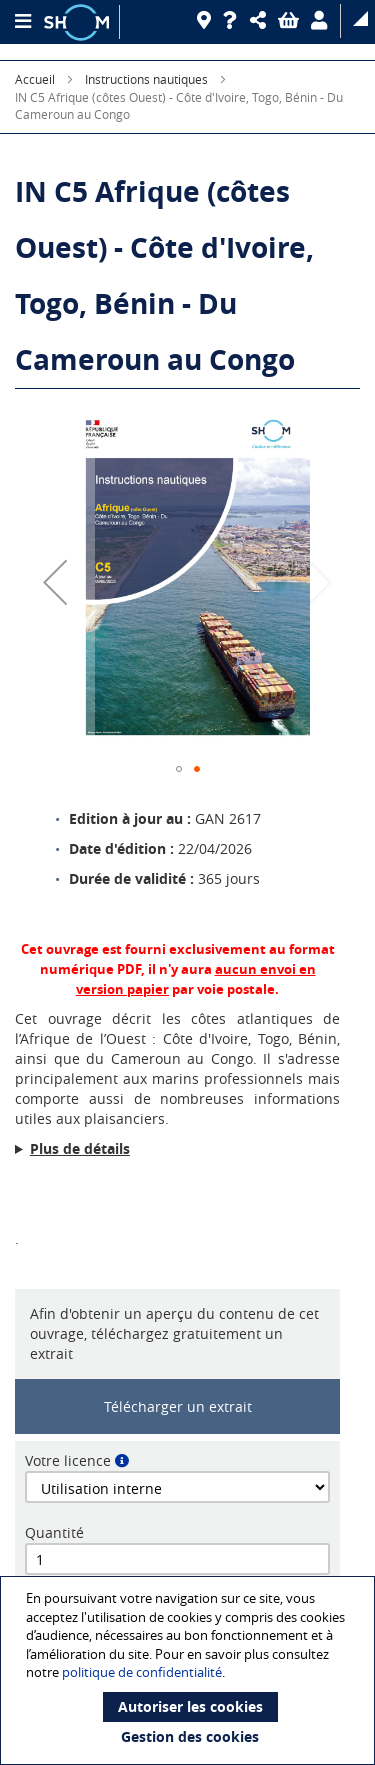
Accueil (35, 79)
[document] (190, 1670)
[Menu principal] (22, 22)
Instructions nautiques (146, 79)
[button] (261, 21)
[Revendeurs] (207, 21)
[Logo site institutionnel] (79, 22)
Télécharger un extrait (178, 1406)
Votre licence (68, 1460)
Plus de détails (80, 1148)
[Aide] (233, 21)
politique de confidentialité (142, 1672)
